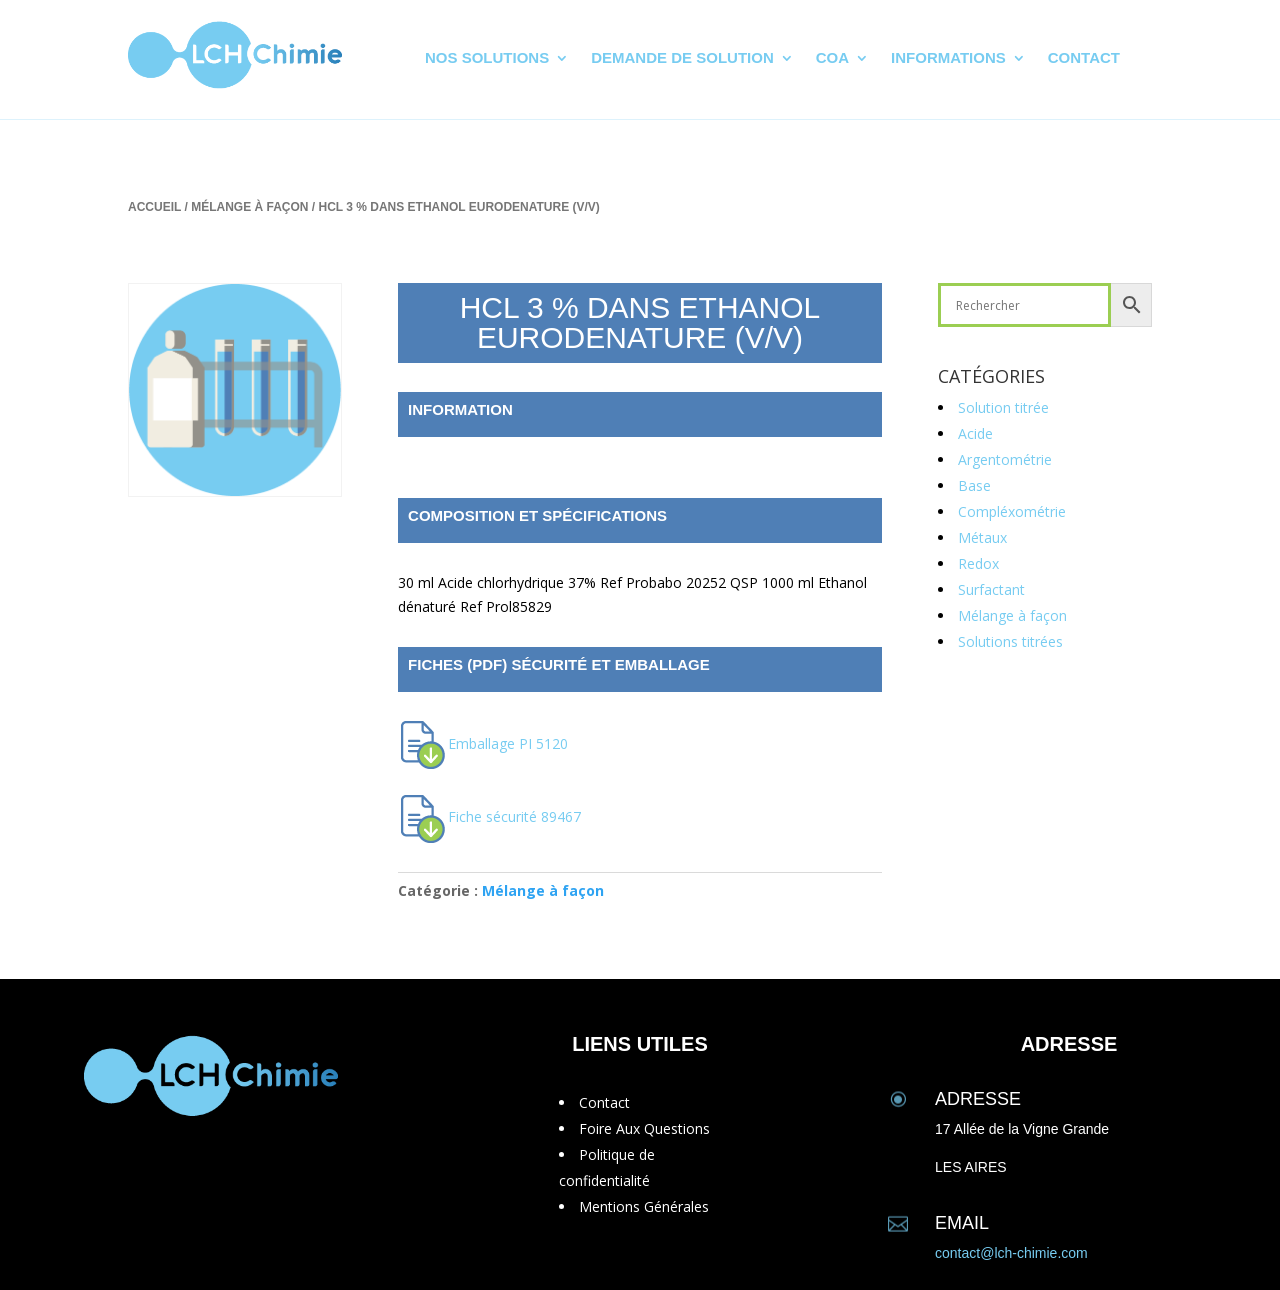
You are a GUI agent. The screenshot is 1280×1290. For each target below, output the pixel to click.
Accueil (154, 207)
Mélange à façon (249, 207)
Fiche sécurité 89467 (514, 816)
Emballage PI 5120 (508, 743)
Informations (948, 58)
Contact (1084, 58)
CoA (832, 58)
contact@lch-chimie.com (1011, 1253)
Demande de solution (682, 58)
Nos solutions (487, 58)
